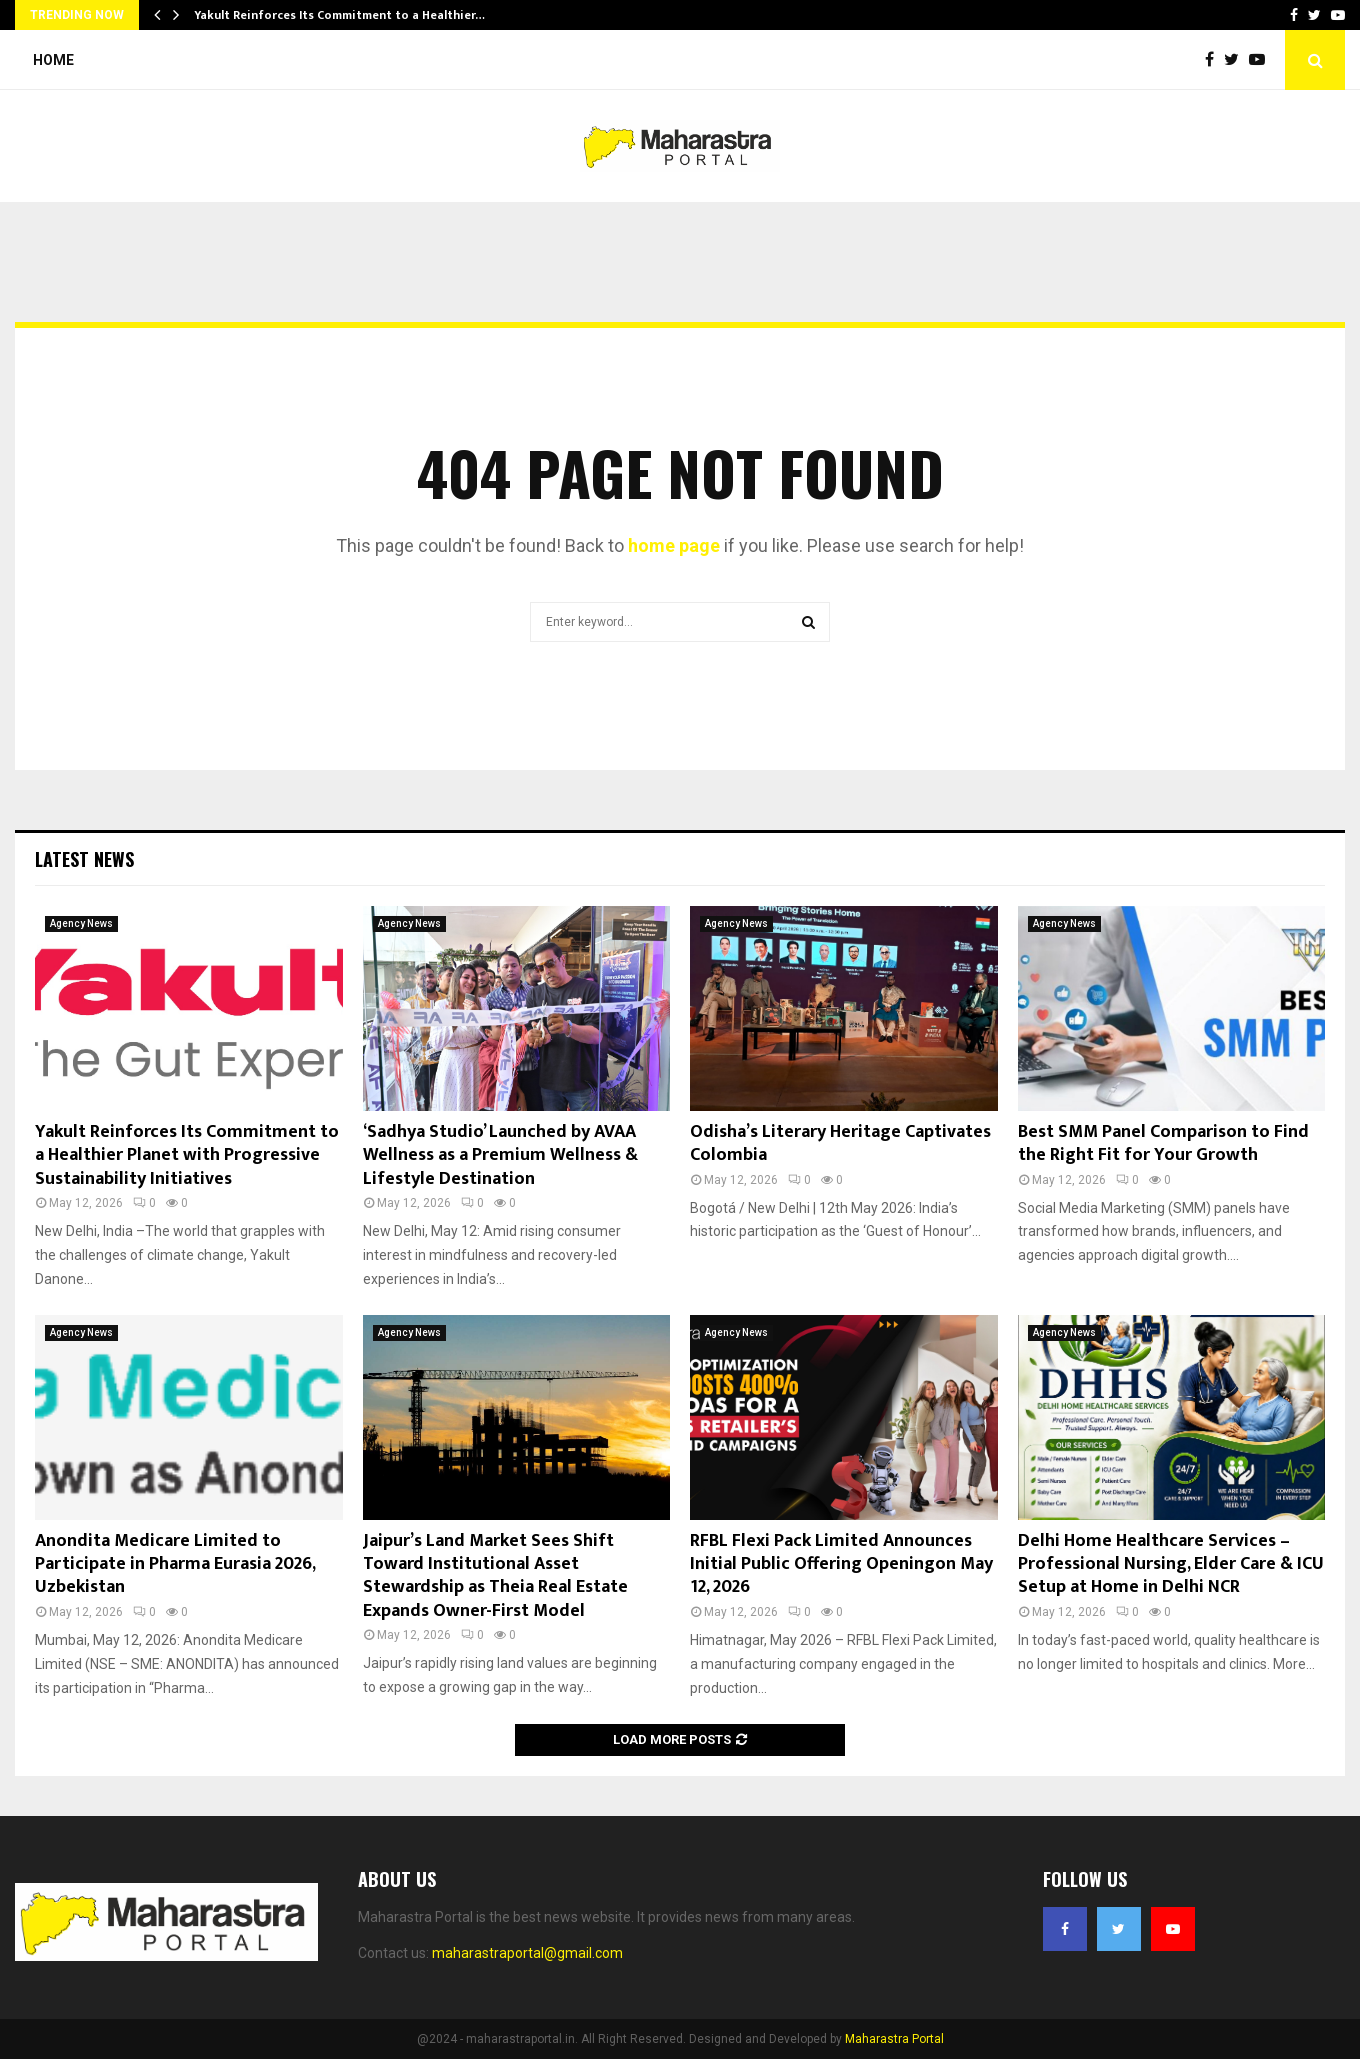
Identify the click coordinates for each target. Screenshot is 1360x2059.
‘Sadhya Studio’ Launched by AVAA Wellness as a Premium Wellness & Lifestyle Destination (500, 1155)
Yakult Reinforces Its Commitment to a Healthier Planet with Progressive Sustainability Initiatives (187, 1155)
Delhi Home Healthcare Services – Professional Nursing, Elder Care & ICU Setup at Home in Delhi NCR (1171, 1564)
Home (53, 60)
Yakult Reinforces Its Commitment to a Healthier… (339, 15)
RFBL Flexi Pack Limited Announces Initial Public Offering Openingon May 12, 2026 (841, 1564)
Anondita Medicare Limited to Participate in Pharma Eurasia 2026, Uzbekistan (175, 1564)
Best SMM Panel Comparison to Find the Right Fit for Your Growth (1163, 1143)
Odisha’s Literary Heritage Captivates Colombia (840, 1143)
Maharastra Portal (894, 2039)
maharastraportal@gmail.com (527, 1953)
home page (674, 545)
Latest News (84, 859)
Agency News (81, 923)
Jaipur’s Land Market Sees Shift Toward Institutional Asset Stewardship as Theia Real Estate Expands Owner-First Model (495, 1576)
